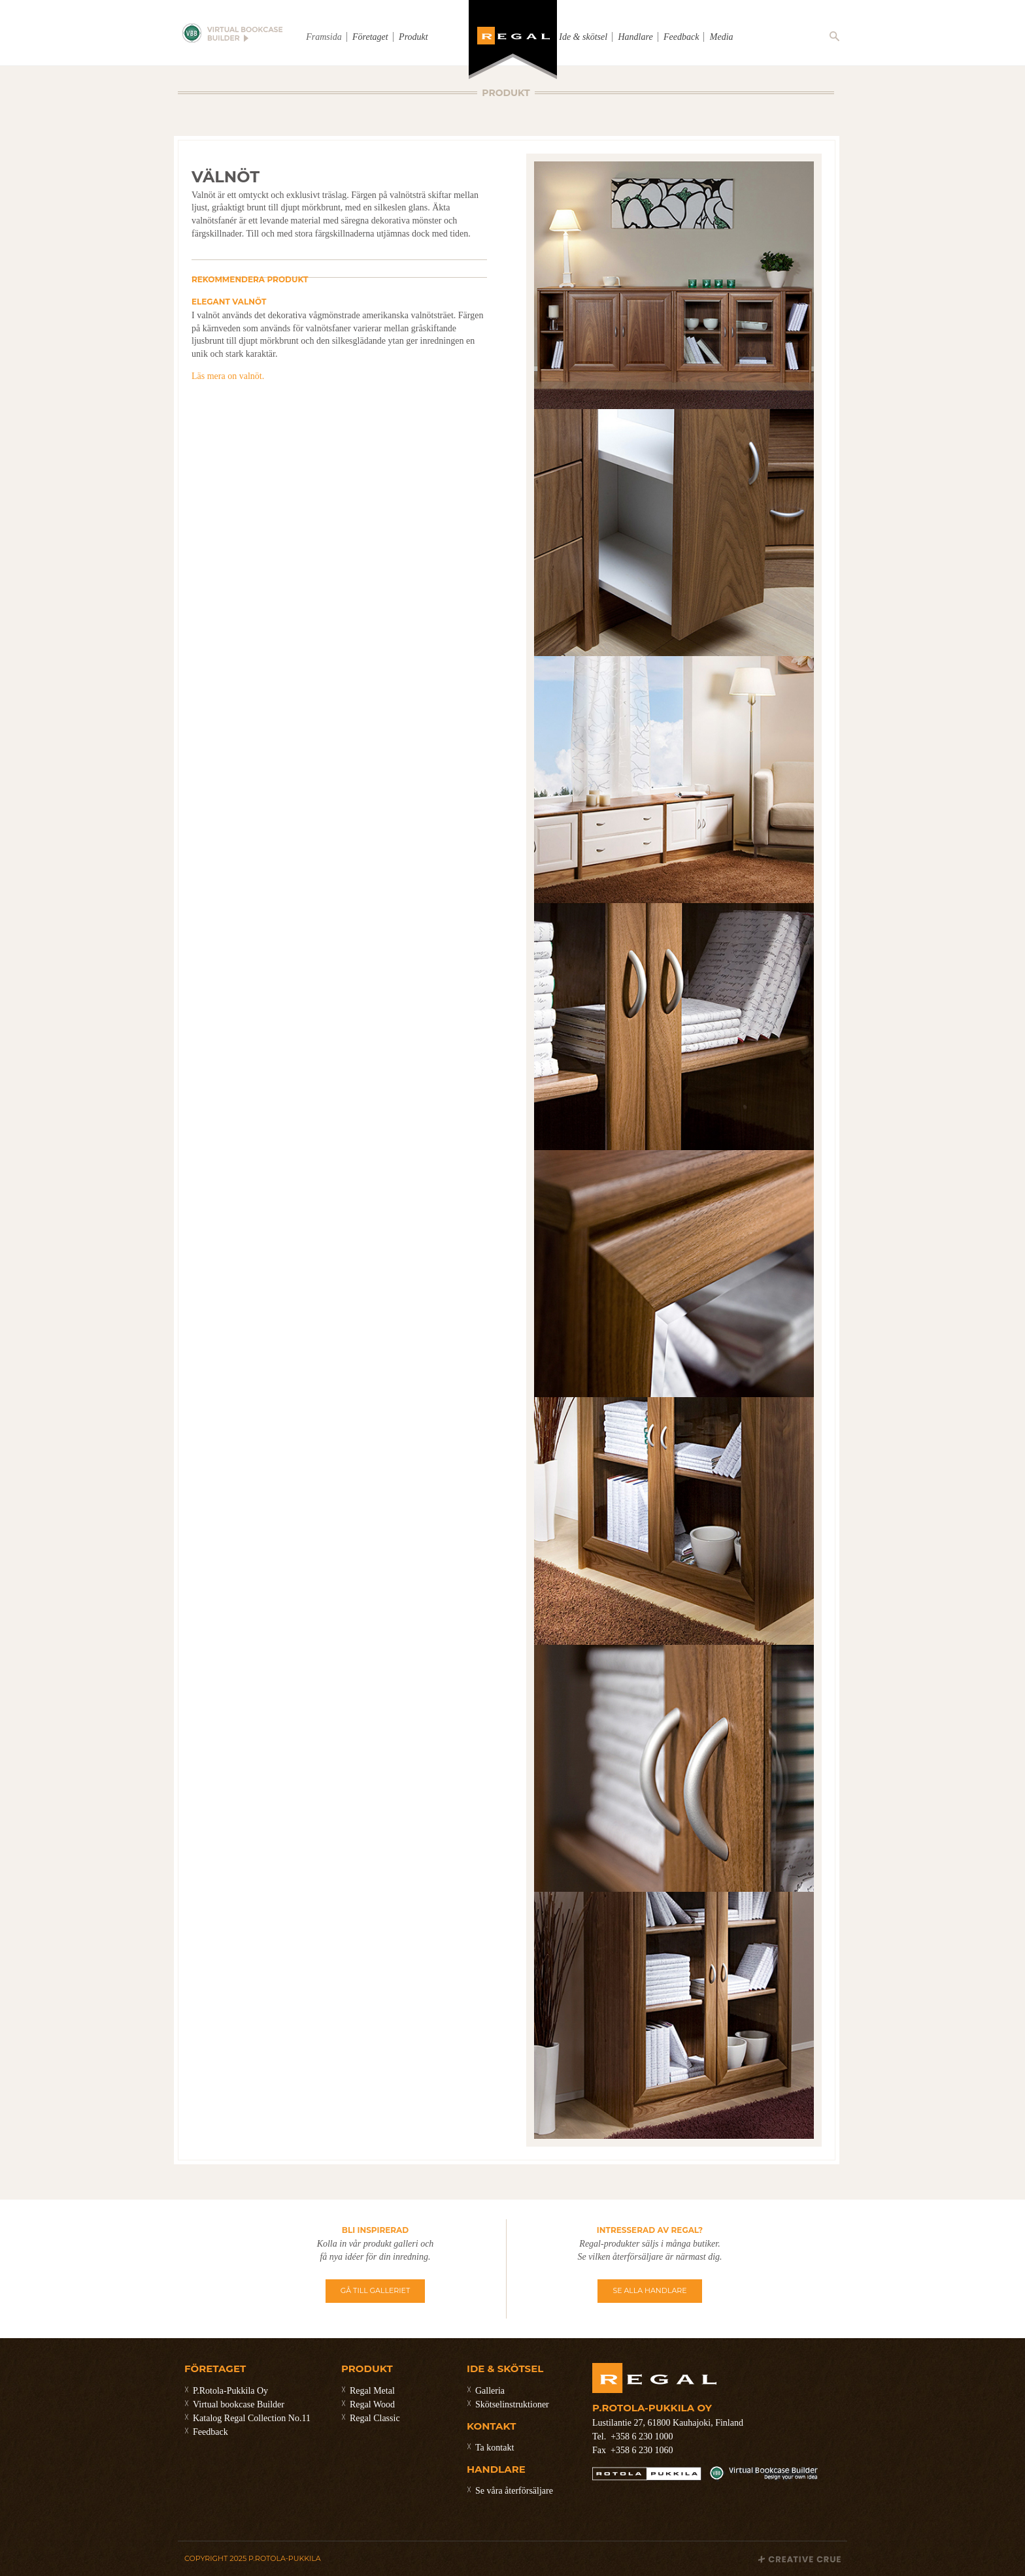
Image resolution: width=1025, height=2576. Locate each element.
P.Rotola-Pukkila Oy (230, 2391)
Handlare (635, 37)
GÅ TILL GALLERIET (375, 2290)
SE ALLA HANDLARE (649, 2290)
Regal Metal (372, 2391)
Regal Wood (372, 2404)
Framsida (323, 37)
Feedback (681, 37)
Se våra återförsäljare (514, 2491)
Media (721, 37)
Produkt (413, 37)
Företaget (370, 37)
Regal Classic (375, 2418)
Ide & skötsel (583, 37)
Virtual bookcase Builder (238, 2404)
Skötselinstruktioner (512, 2404)
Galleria (490, 2391)
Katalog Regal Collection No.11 (252, 2418)
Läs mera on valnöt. (228, 376)
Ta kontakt (494, 2447)
